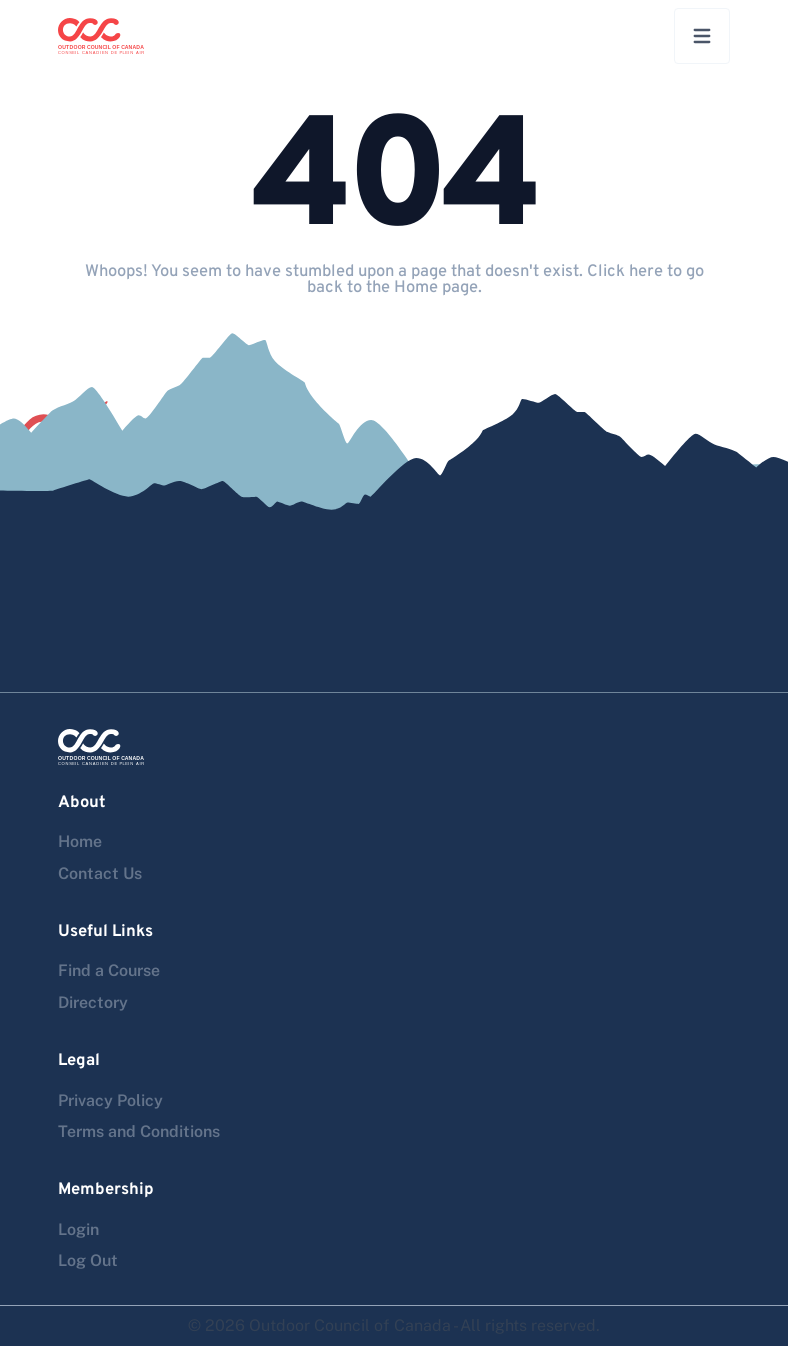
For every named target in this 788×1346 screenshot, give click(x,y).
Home (80, 841)
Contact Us (100, 873)
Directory (93, 1002)
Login (78, 1229)
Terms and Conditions (139, 1131)
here (646, 271)
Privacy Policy (110, 1100)
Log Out (88, 1260)
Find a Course (109, 970)
